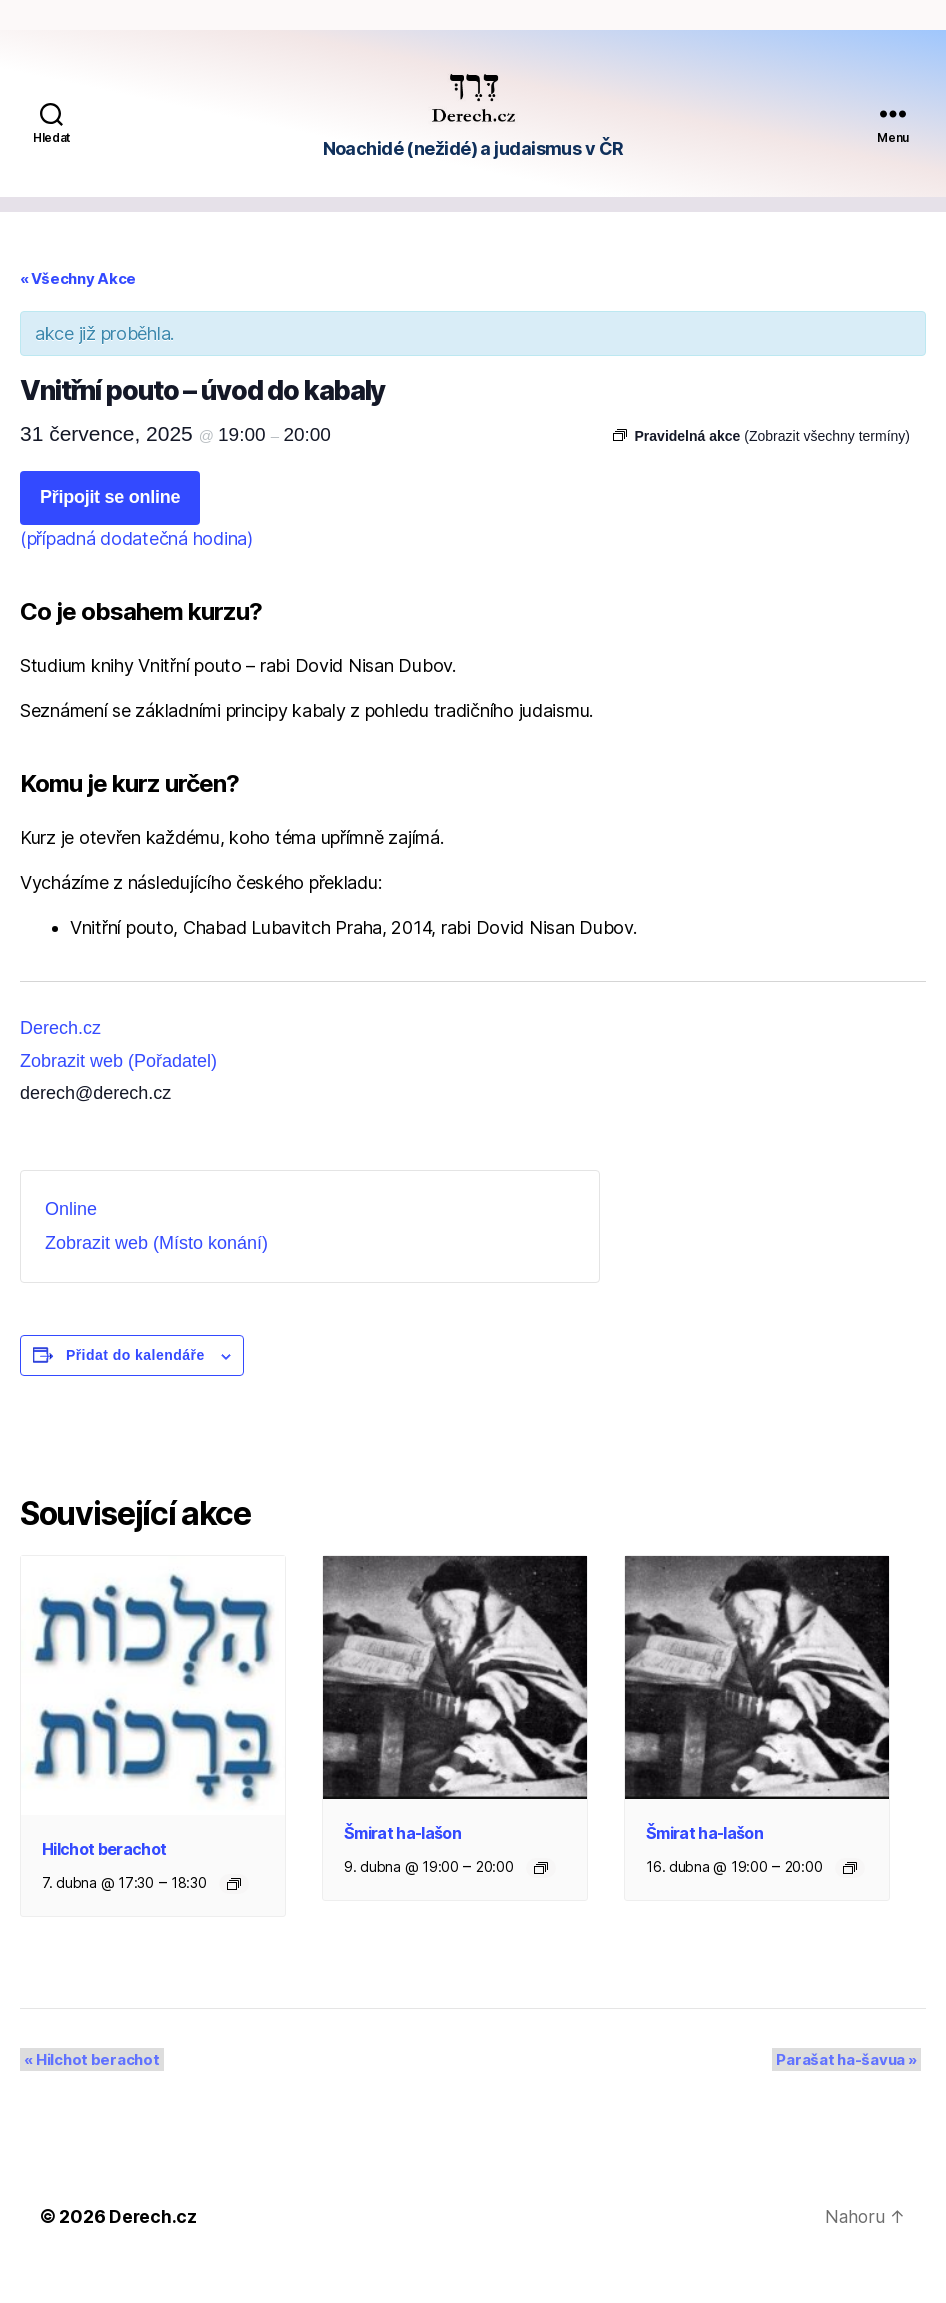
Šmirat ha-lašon (402, 1863)
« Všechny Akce (78, 308)
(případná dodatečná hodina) (136, 568)
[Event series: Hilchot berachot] (234, 1914)
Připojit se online (110, 527)
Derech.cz (60, 1058)
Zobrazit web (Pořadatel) (118, 1091)
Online (71, 1239)
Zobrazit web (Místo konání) (156, 1273)
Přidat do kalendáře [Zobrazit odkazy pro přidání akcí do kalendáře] (135, 1385)
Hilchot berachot (104, 1879)
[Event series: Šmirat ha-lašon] (541, 1898)
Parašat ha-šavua (851, 2089)
